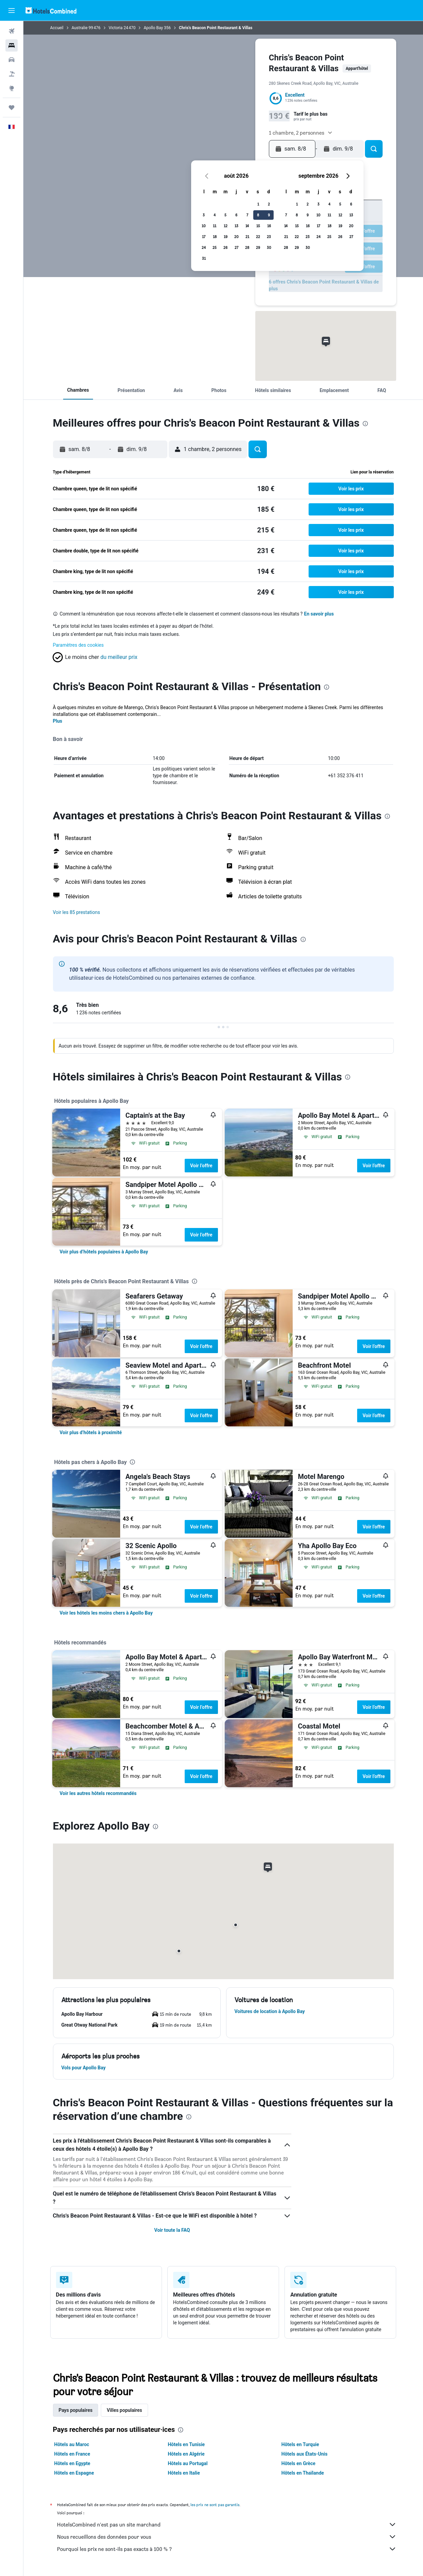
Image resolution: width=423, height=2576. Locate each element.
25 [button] (215, 247)
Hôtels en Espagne (74, 2473)
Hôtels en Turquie (300, 2444)
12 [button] (225, 225)
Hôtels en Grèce (298, 2463)
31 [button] (204, 258)
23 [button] (269, 236)
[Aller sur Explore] (11, 88)
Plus (57, 721)
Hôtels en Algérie (186, 2454)
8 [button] (258, 214)
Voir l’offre (201, 1165)
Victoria (116, 27)
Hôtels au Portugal (187, 2463)
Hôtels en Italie (184, 2473)
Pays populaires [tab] (76, 2410)
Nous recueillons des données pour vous (227, 2537)
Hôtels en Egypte (72, 2463)
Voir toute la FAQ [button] (172, 2230)
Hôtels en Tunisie (186, 2444)
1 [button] (258, 204)
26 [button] (225, 247)
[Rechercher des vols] (11, 31)
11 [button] (214, 225)
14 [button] (247, 225)
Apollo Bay (153, 27)
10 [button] (204, 225)
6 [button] (236, 214)
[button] (11, 10)
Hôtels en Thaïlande (302, 2473)
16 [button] (269, 225)
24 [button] (204, 247)
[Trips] (11, 107)
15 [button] (258, 225)
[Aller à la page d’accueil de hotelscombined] (50, 10)
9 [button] (269, 214)
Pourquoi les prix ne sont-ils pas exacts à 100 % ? (227, 2549)
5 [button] (225, 214)
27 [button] (236, 247)
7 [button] (247, 214)
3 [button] (204, 214)
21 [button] (247, 236)
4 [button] (215, 214)
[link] (103, 1251)
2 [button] (269, 204)
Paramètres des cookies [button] (78, 645)
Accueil (56, 27)
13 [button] (236, 225)
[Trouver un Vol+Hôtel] (11, 74)
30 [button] (269, 247)
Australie (80, 27)
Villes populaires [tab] (124, 2410)
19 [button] (225, 236)
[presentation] (365, 424)
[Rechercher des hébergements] (11, 45)
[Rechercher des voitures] (11, 59)
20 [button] (236, 236)
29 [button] (258, 247)
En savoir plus (319, 614)
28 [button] (247, 247)
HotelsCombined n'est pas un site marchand (227, 2524)
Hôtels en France (72, 2454)
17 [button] (203, 236)
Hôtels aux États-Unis (304, 2454)
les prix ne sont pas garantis (214, 2504)
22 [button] (258, 236)
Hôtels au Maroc (71, 2444)
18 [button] (215, 236)
